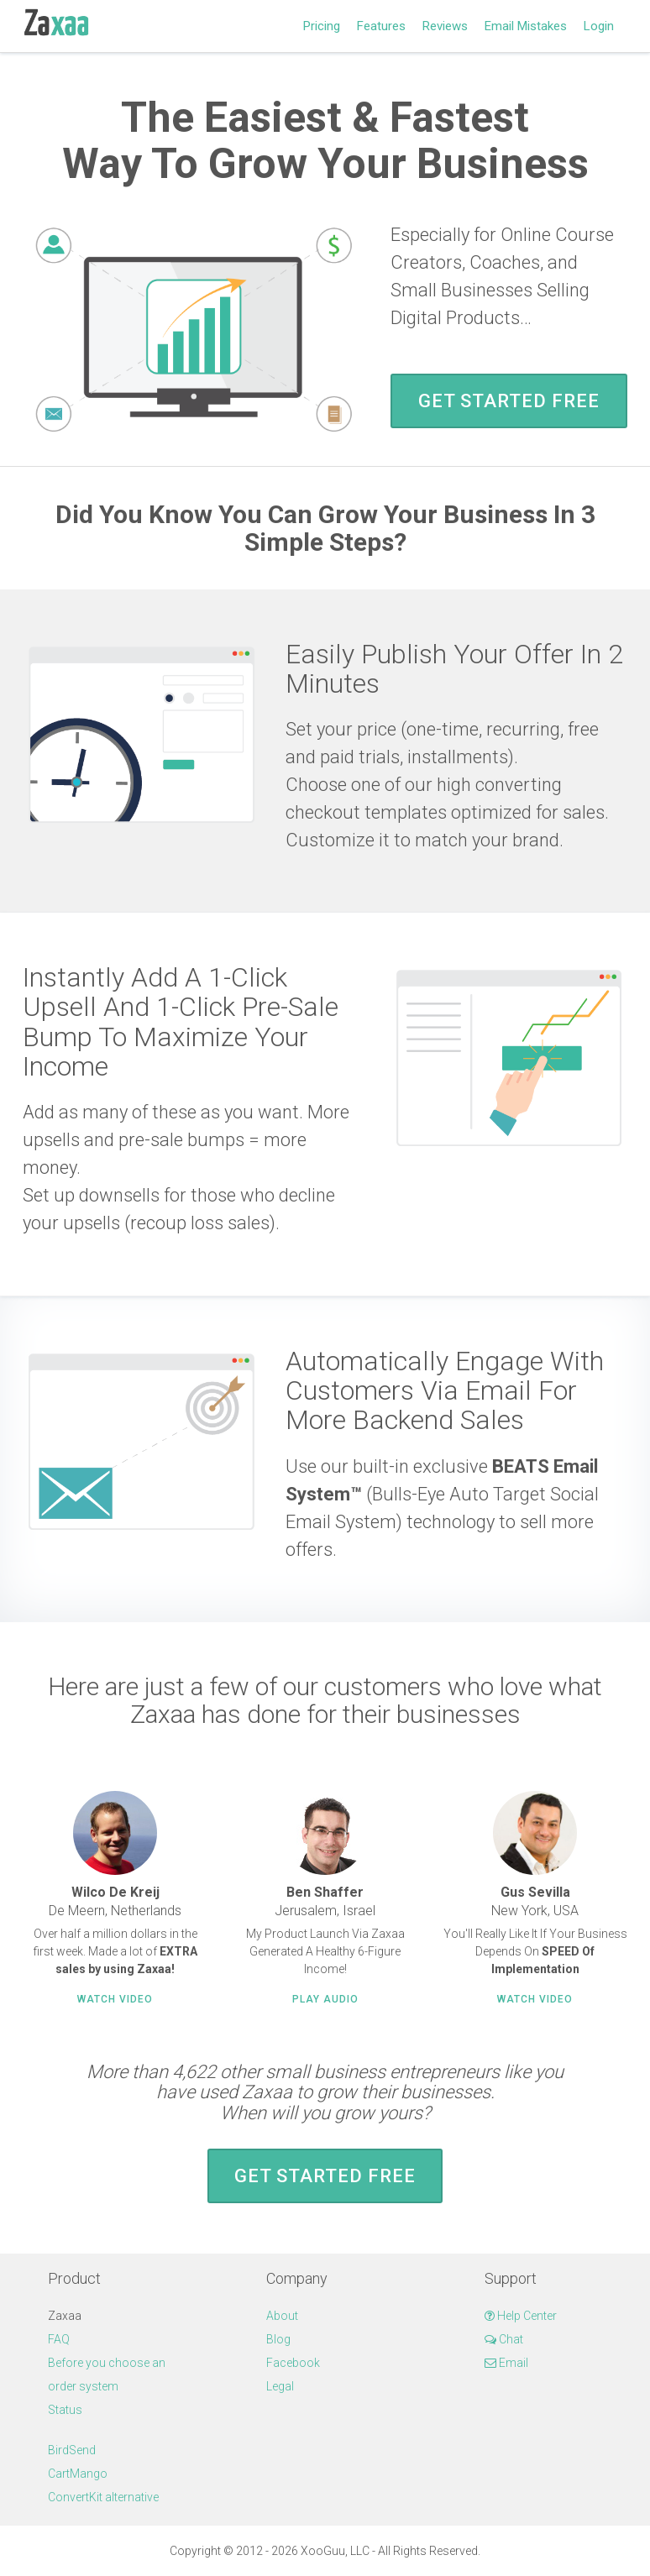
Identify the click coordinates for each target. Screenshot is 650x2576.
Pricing (321, 26)
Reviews (445, 26)
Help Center (521, 2315)
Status (65, 2409)
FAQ (59, 2339)
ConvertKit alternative (103, 2497)
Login (599, 26)
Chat (504, 2339)
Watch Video (115, 1999)
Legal (280, 2386)
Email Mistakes (526, 26)
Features (381, 26)
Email (506, 2362)
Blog (278, 2339)
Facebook (293, 2362)
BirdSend (72, 2450)
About (282, 2315)
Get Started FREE (509, 400)
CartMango (77, 2473)
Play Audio (325, 1999)
